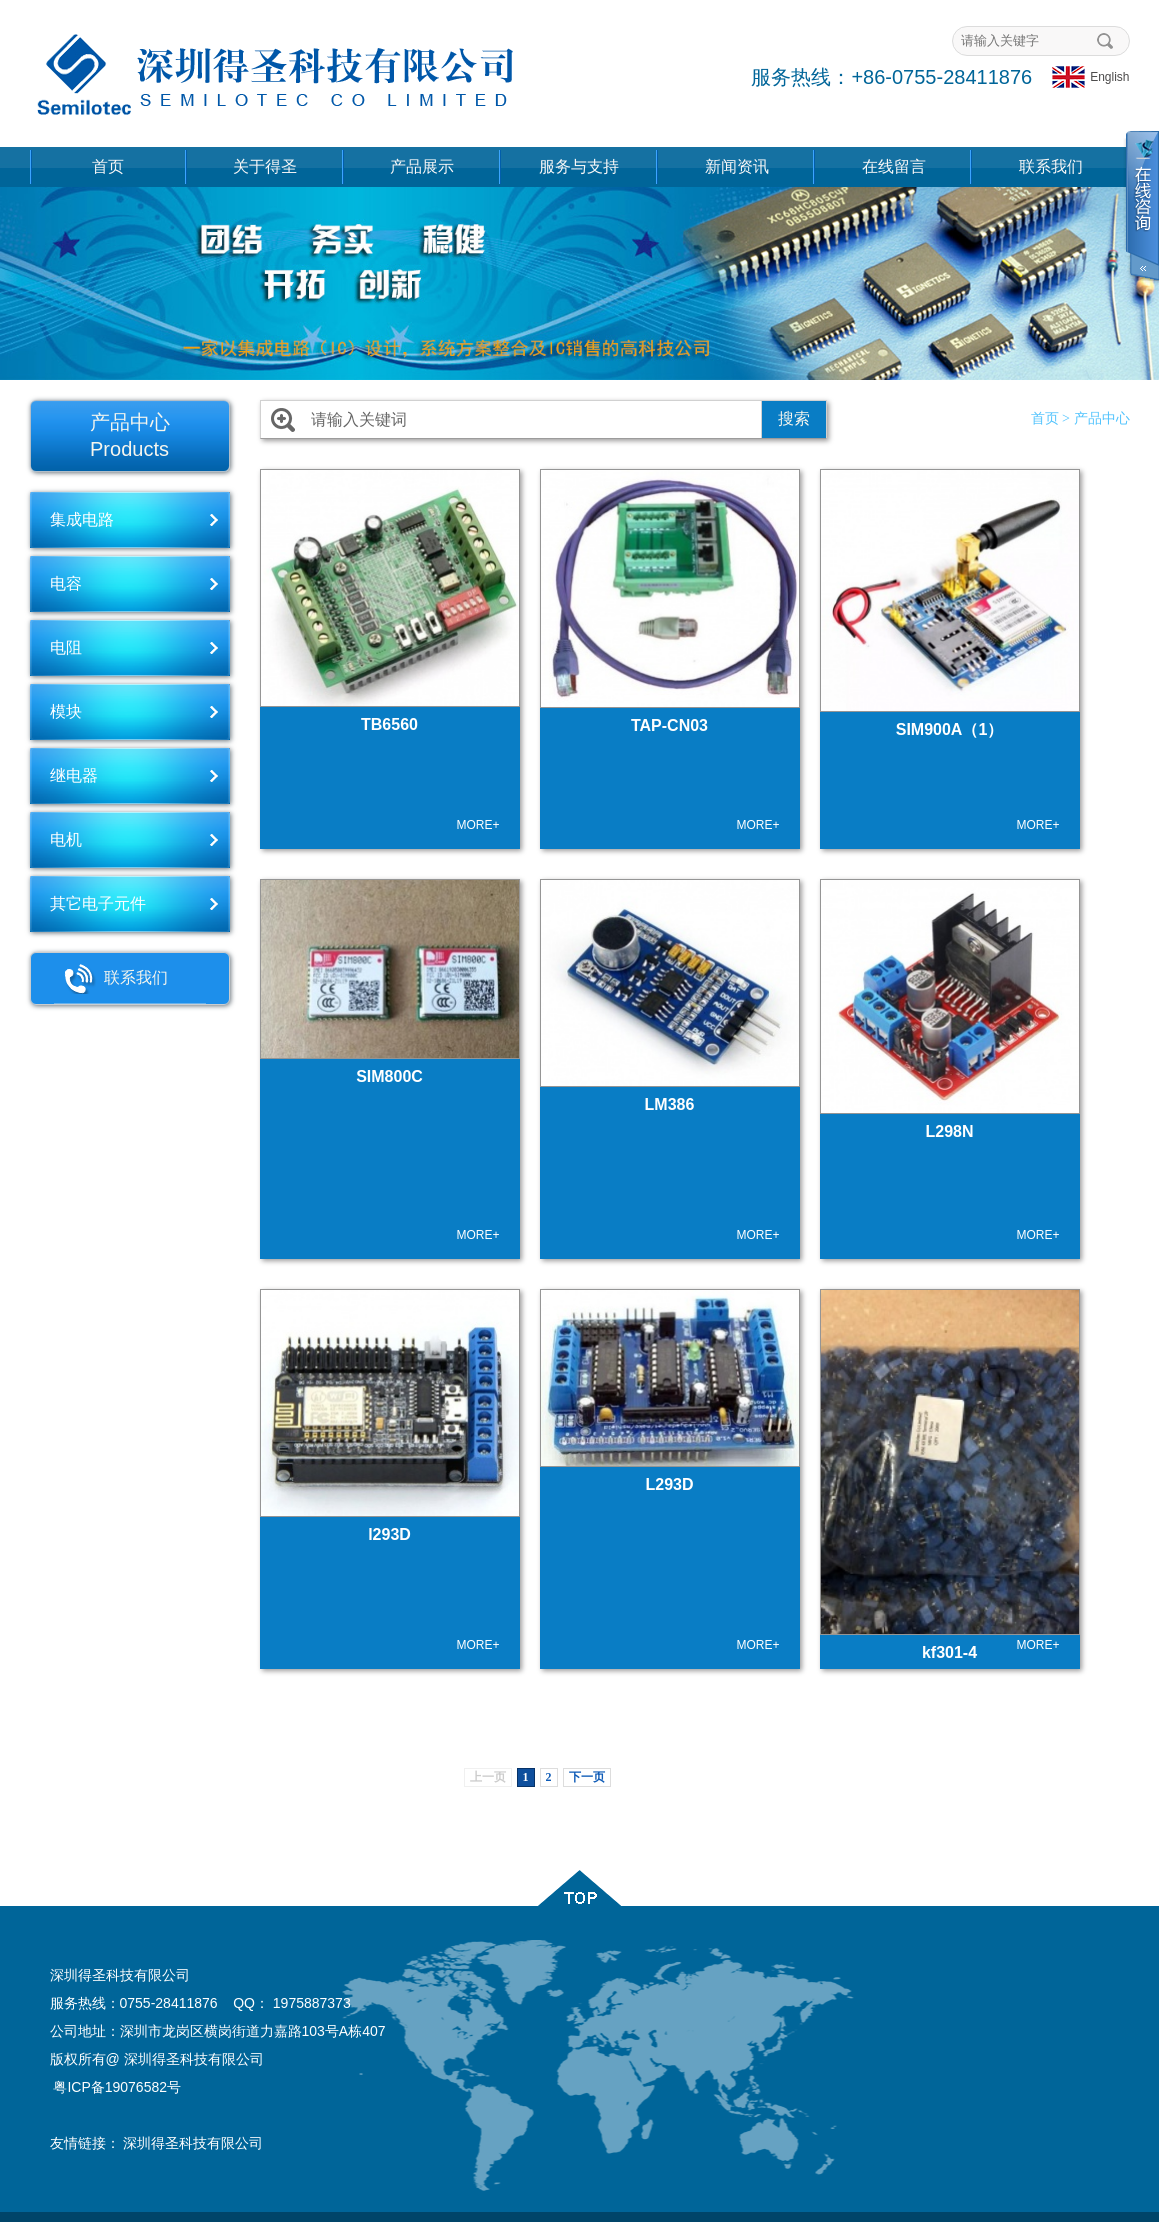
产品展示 (422, 166)
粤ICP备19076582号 (117, 2087)
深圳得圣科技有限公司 (193, 2143)
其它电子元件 (98, 903)
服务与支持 (579, 166)
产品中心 (1102, 418)
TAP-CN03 (669, 725)
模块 (66, 711)
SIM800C (389, 1076)
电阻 (66, 647)
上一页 (488, 1777)
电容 (66, 583)
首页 (108, 166)
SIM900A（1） (950, 729)
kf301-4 (949, 1652)
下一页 (587, 1777)
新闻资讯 (737, 166)
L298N (949, 1131)
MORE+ (477, 825)
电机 (66, 839)
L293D (669, 1484)
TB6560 (389, 724)
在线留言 (894, 166)
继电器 (74, 775)
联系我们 (1051, 166)
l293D (389, 1534)
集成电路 (82, 519)
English (1090, 77)
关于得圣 (265, 166)
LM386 (670, 1104)
